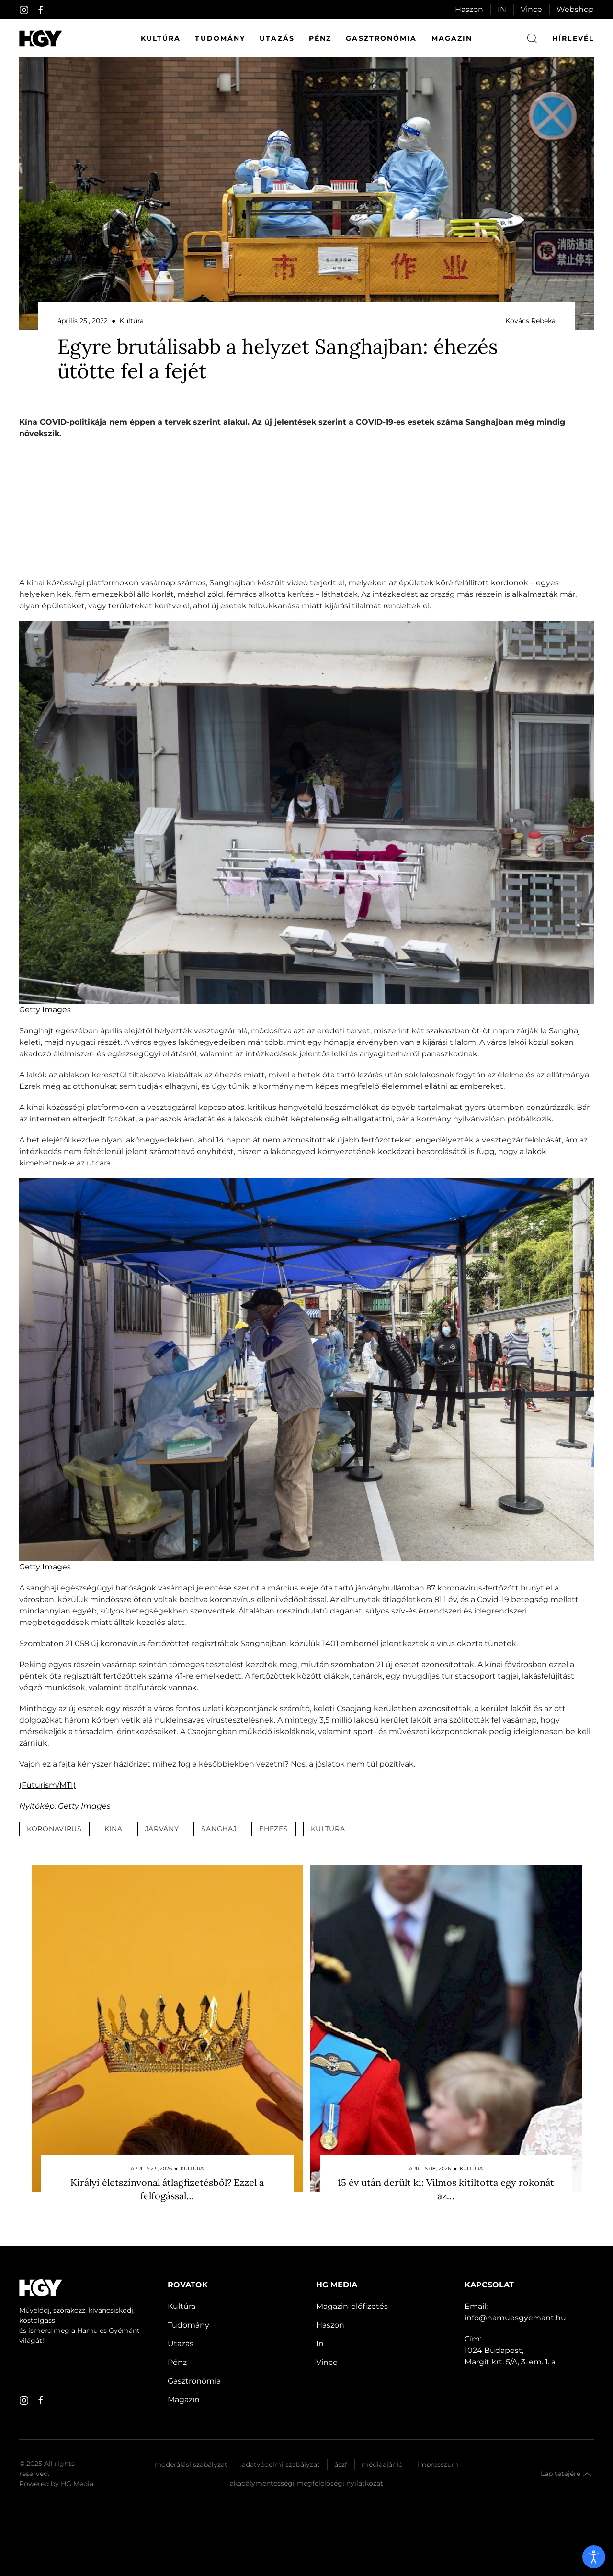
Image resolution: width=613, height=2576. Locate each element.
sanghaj (219, 1829)
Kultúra (161, 38)
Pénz (320, 38)
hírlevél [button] (573, 38)
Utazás (277, 38)
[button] (587, 2474)
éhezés (273, 1829)
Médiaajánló (382, 2464)
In (320, 2343)
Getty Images (45, 1009)
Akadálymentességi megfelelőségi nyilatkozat (306, 2483)
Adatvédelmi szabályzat (281, 2464)
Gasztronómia (381, 38)
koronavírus (54, 1829)
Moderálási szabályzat (190, 2464)
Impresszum (438, 2464)
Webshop (575, 9)
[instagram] (24, 10)
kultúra (328, 1829)
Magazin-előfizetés (352, 2306)
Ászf (340, 2464)
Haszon (469, 9)
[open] (593, 2556)
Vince (531, 9)
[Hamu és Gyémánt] (40, 38)
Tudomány (220, 38)
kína (113, 1829)
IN (502, 9)
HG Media (77, 2483)
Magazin (452, 38)
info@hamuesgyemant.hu (515, 2317)
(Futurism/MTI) (47, 1785)
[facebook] (40, 10)
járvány (162, 1829)
